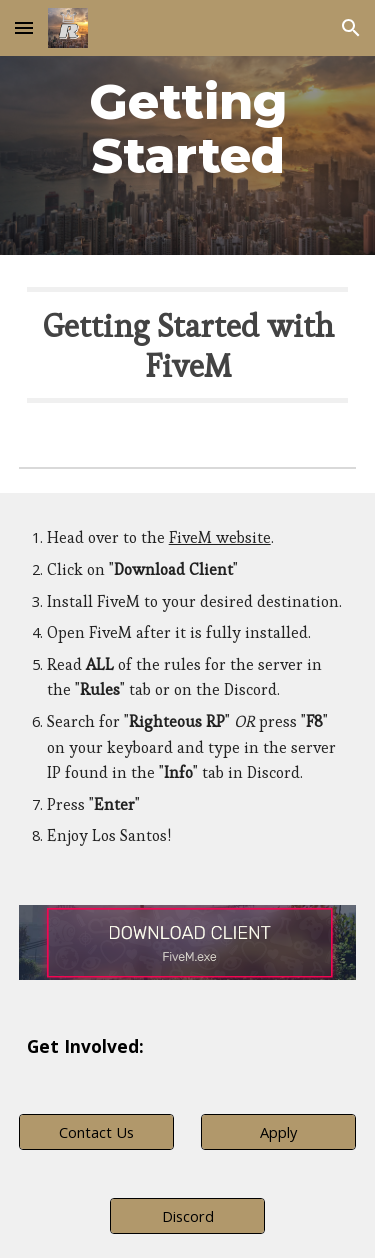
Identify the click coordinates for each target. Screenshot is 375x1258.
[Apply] (278, 1131)
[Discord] (187, 1215)
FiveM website (220, 537)
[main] (188, 127)
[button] (24, 27)
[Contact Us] (96, 1131)
